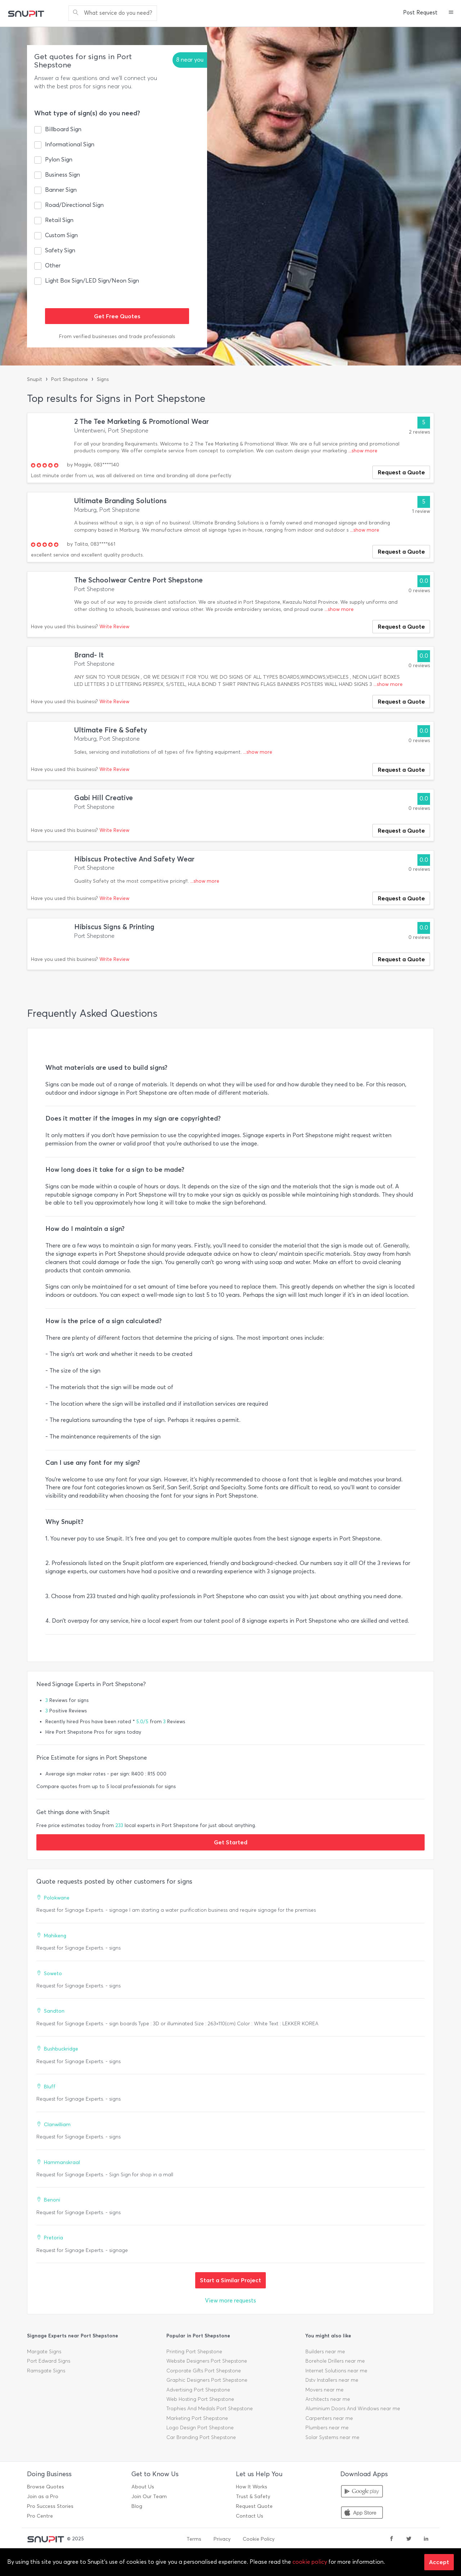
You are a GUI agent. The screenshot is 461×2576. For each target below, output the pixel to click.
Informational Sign (69, 144)
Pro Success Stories (50, 2506)
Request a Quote (401, 472)
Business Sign (62, 174)
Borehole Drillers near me (335, 2361)
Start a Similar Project (230, 2280)
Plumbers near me (327, 2428)
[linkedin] (426, 2539)
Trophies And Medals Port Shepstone (209, 2409)
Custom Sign (61, 235)
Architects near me (327, 2399)
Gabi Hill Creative (103, 798)
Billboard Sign (63, 129)
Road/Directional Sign (74, 204)
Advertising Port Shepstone (198, 2390)
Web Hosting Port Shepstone (200, 2399)
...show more (362, 451)
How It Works (251, 2487)
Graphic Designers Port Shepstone (206, 2380)
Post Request (420, 12)
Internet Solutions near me (336, 2371)
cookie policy (309, 2561)
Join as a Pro (42, 2496)
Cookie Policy (258, 2539)
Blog (136, 2506)
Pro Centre (40, 2516)
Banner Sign (61, 189)
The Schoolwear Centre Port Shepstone (138, 580)
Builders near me (325, 2352)
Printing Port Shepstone (194, 2352)
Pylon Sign (58, 159)
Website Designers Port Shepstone (206, 2361)
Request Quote (254, 2506)
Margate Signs (44, 2352)
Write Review (114, 627)
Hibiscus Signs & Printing (114, 927)
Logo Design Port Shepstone (200, 2428)
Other (53, 265)
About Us (142, 2487)
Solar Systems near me (332, 2437)
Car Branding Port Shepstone (201, 2437)
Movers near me (324, 2390)
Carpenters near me (329, 2418)
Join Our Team (149, 2496)
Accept (439, 2562)
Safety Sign (60, 250)
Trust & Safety (253, 2496)
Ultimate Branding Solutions (120, 501)
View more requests (230, 2300)
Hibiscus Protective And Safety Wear (134, 859)
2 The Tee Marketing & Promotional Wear (141, 421)
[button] (451, 13)
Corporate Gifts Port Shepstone (203, 2371)
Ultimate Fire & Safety (110, 730)
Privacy (222, 2539)
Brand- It (89, 655)
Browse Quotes (45, 2487)
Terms (194, 2539)
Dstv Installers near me (331, 2380)
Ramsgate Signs (46, 2371)
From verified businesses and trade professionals (117, 336)
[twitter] (409, 2539)
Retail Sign (59, 220)
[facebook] (391, 2539)
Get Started (230, 1842)
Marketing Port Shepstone (197, 2418)
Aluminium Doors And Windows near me (352, 2409)
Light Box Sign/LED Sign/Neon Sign (92, 280)
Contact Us (249, 2516)
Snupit (34, 379)
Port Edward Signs (48, 2361)
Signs (103, 379)
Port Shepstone (69, 379)
